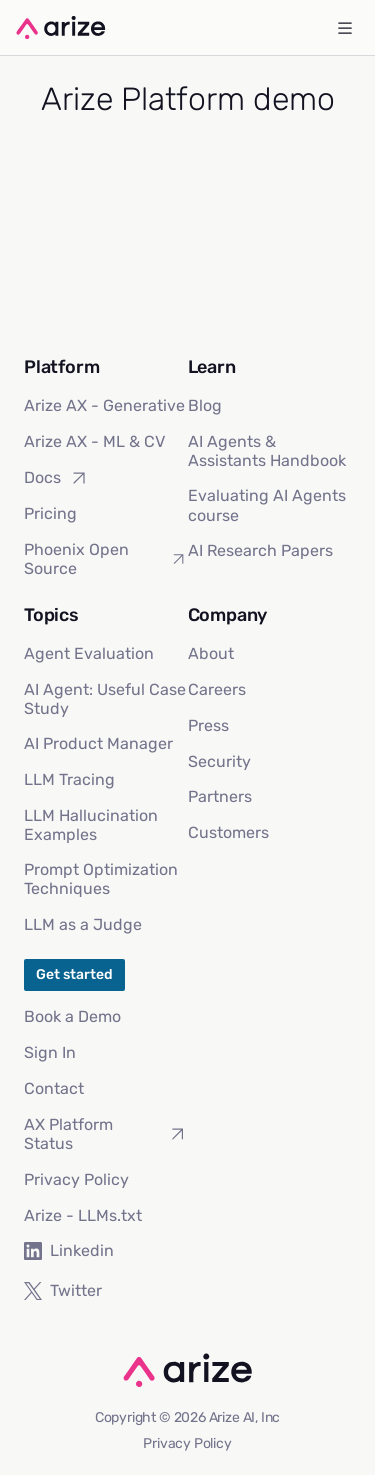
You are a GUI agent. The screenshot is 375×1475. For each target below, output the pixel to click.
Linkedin (69, 1250)
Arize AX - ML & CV (94, 441)
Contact (54, 1088)
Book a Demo (72, 1016)
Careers (217, 689)
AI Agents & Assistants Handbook (267, 451)
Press (208, 725)
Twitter (63, 1290)
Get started (74, 974)
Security (219, 761)
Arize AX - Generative (104, 405)
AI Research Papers (260, 550)
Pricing (50, 513)
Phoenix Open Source (106, 559)
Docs (56, 478)
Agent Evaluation (89, 653)
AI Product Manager (98, 743)
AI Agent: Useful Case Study (105, 699)
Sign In (50, 1052)
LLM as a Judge (83, 924)
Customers (228, 832)
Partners (220, 796)
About (211, 653)
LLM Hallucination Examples (91, 825)
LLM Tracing (69, 779)
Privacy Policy (76, 1179)
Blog (205, 405)
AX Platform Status (106, 1134)
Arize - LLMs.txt (83, 1215)
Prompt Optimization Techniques (101, 879)
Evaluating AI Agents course (267, 505)
